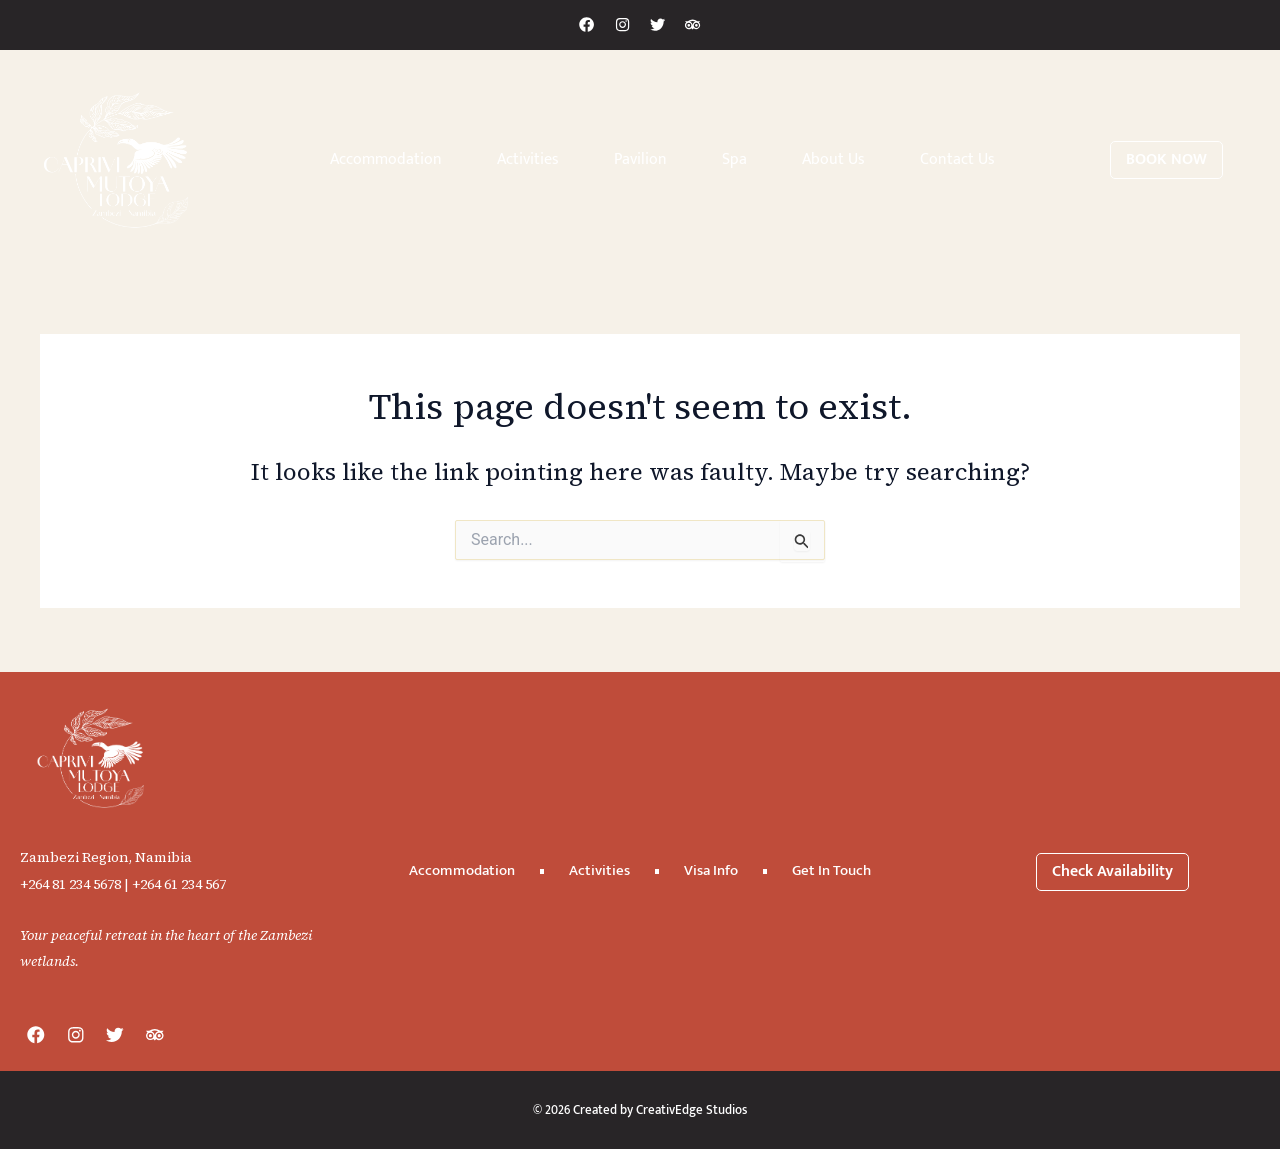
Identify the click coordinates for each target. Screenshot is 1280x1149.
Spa (734, 159)
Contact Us (957, 159)
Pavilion (640, 159)
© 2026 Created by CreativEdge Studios (640, 1109)
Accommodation (386, 159)
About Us (833, 159)
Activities (528, 159)
